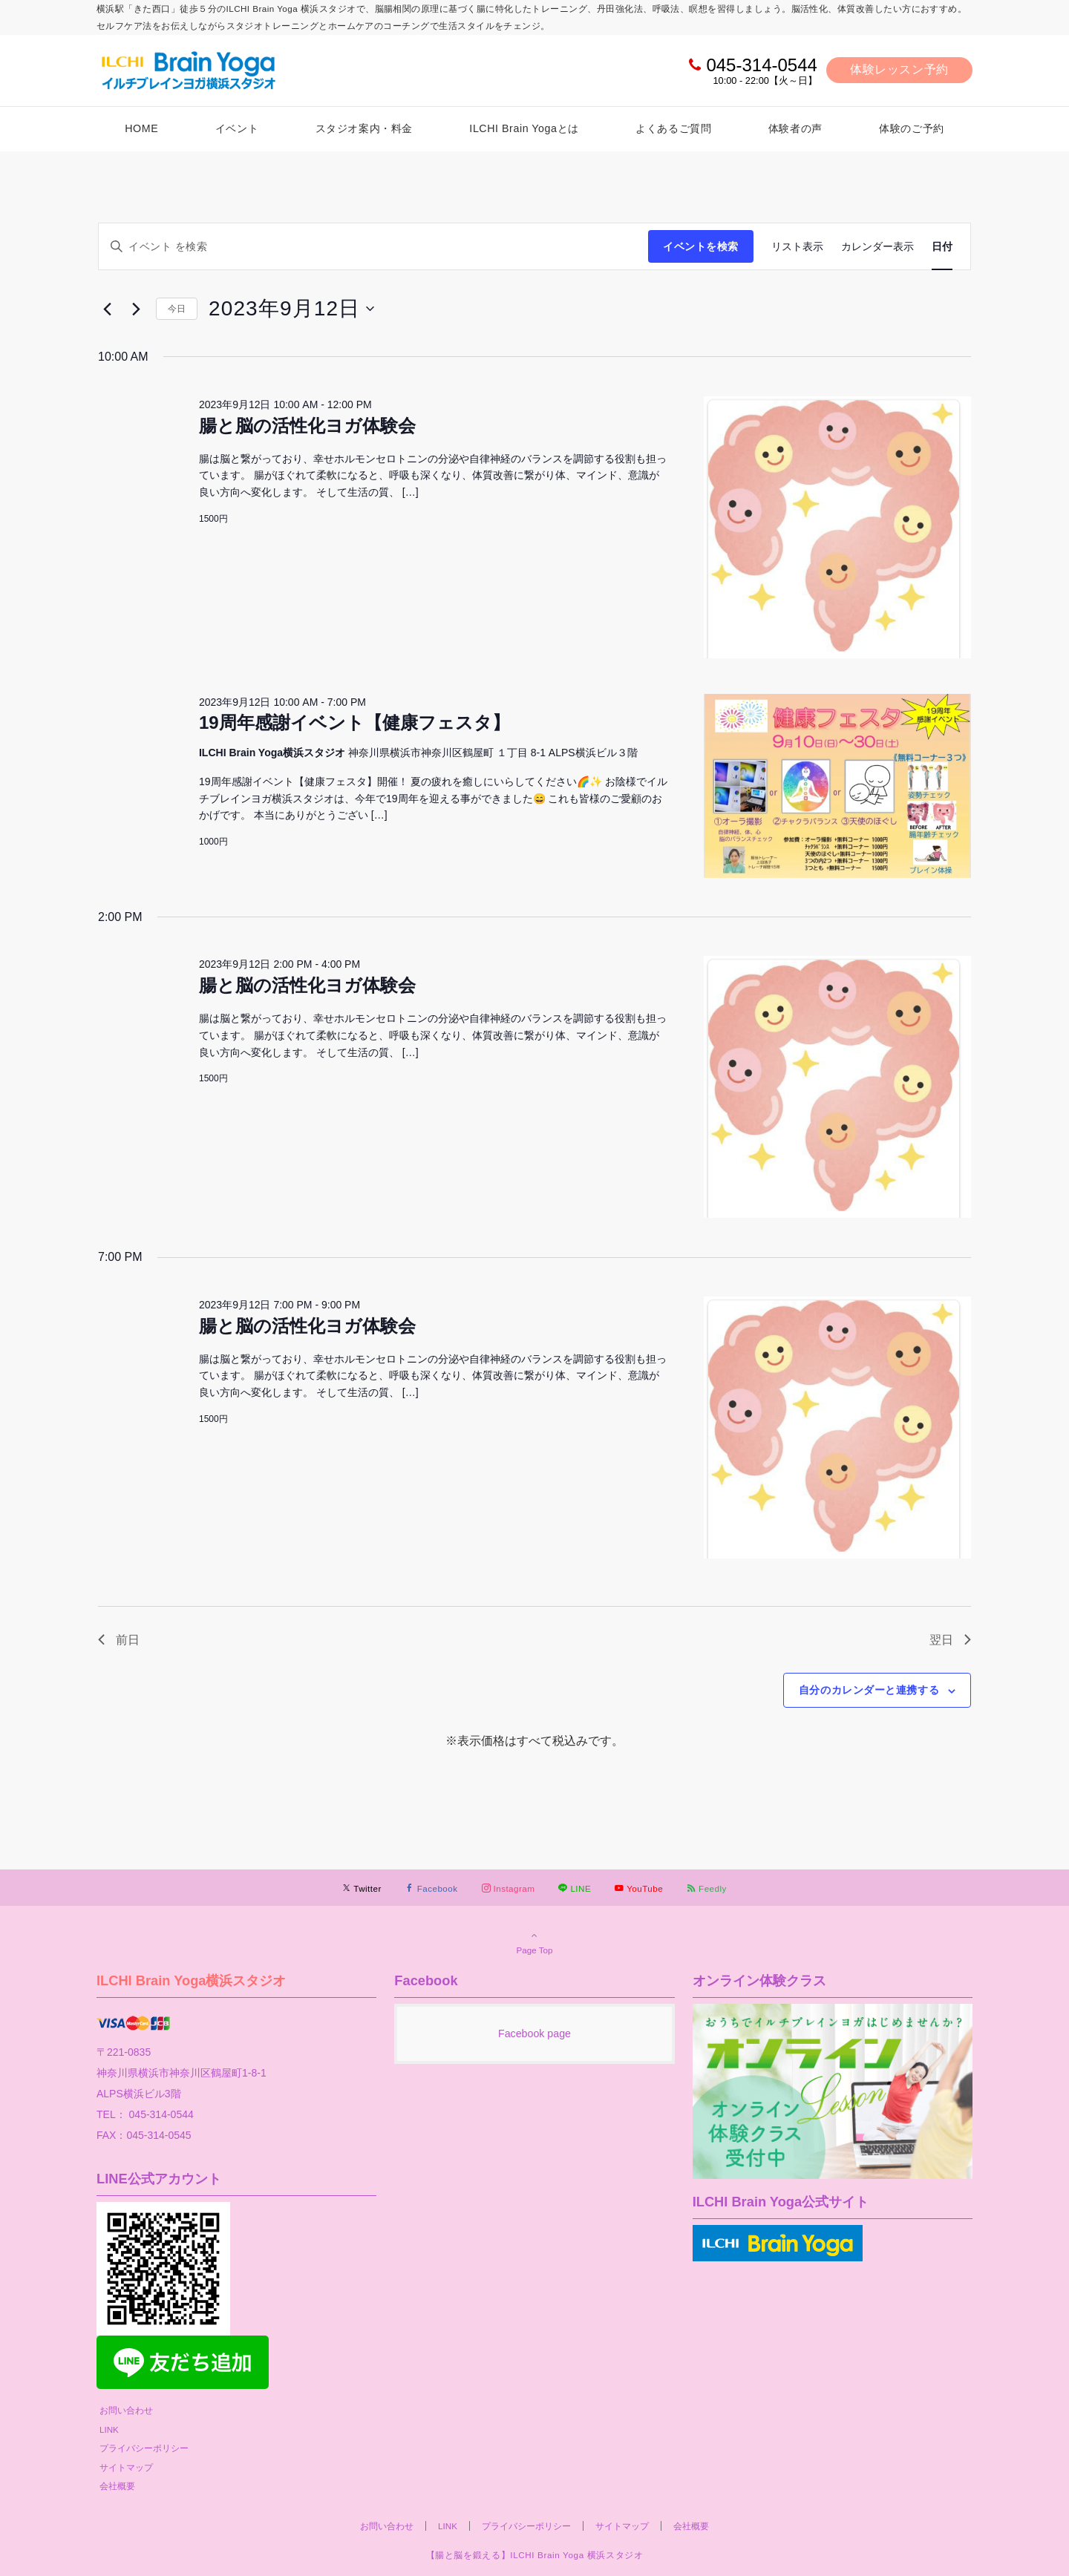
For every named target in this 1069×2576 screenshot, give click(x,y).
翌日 (950, 1639)
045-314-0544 (761, 65)
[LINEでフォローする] (574, 1888)
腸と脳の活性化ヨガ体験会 (307, 426)
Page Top (534, 1942)
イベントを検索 (701, 246)
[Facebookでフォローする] (431, 1888)
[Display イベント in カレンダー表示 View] (877, 246)
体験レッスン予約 (899, 69)
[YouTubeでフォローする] (639, 1888)
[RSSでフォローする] (707, 1888)
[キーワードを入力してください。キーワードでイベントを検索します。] (373, 246)
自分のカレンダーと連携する (869, 1690)
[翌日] (136, 309)
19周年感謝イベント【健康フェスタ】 (354, 722)
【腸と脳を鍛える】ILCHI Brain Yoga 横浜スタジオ (535, 2555)
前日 (119, 1639)
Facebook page (534, 2033)
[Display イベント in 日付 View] (942, 246)
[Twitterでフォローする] (362, 1888)
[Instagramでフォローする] (508, 1888)
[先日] (107, 309)
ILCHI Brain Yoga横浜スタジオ (192, 1980)
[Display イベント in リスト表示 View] (797, 246)
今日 (177, 309)
